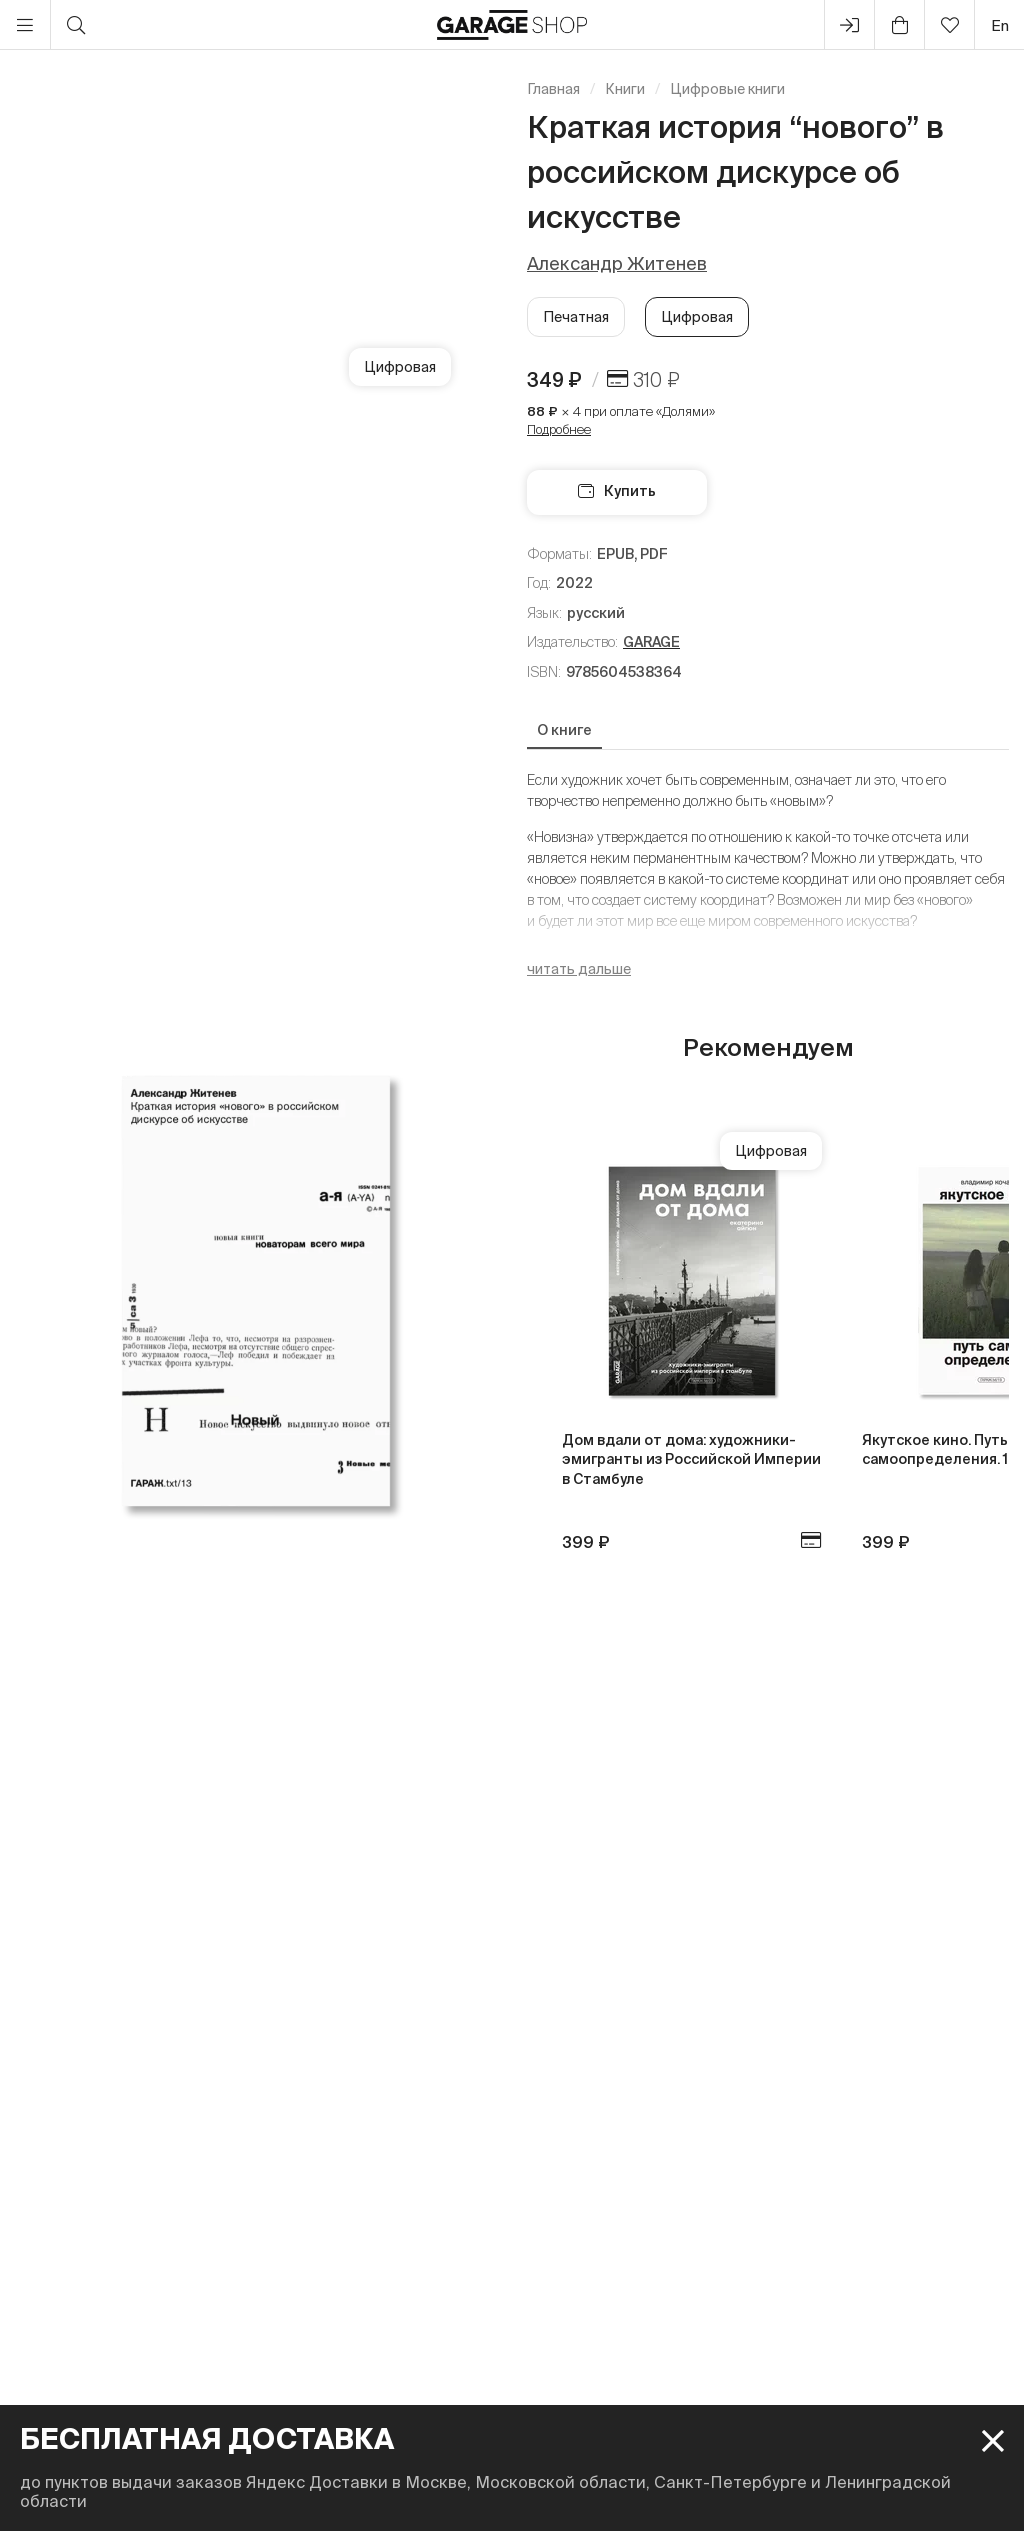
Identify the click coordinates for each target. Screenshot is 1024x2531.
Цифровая (697, 317)
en (1000, 25)
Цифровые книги (727, 89)
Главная (553, 89)
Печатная (576, 317)
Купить (617, 491)
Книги (625, 89)
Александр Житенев (617, 263)
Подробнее (559, 429)
